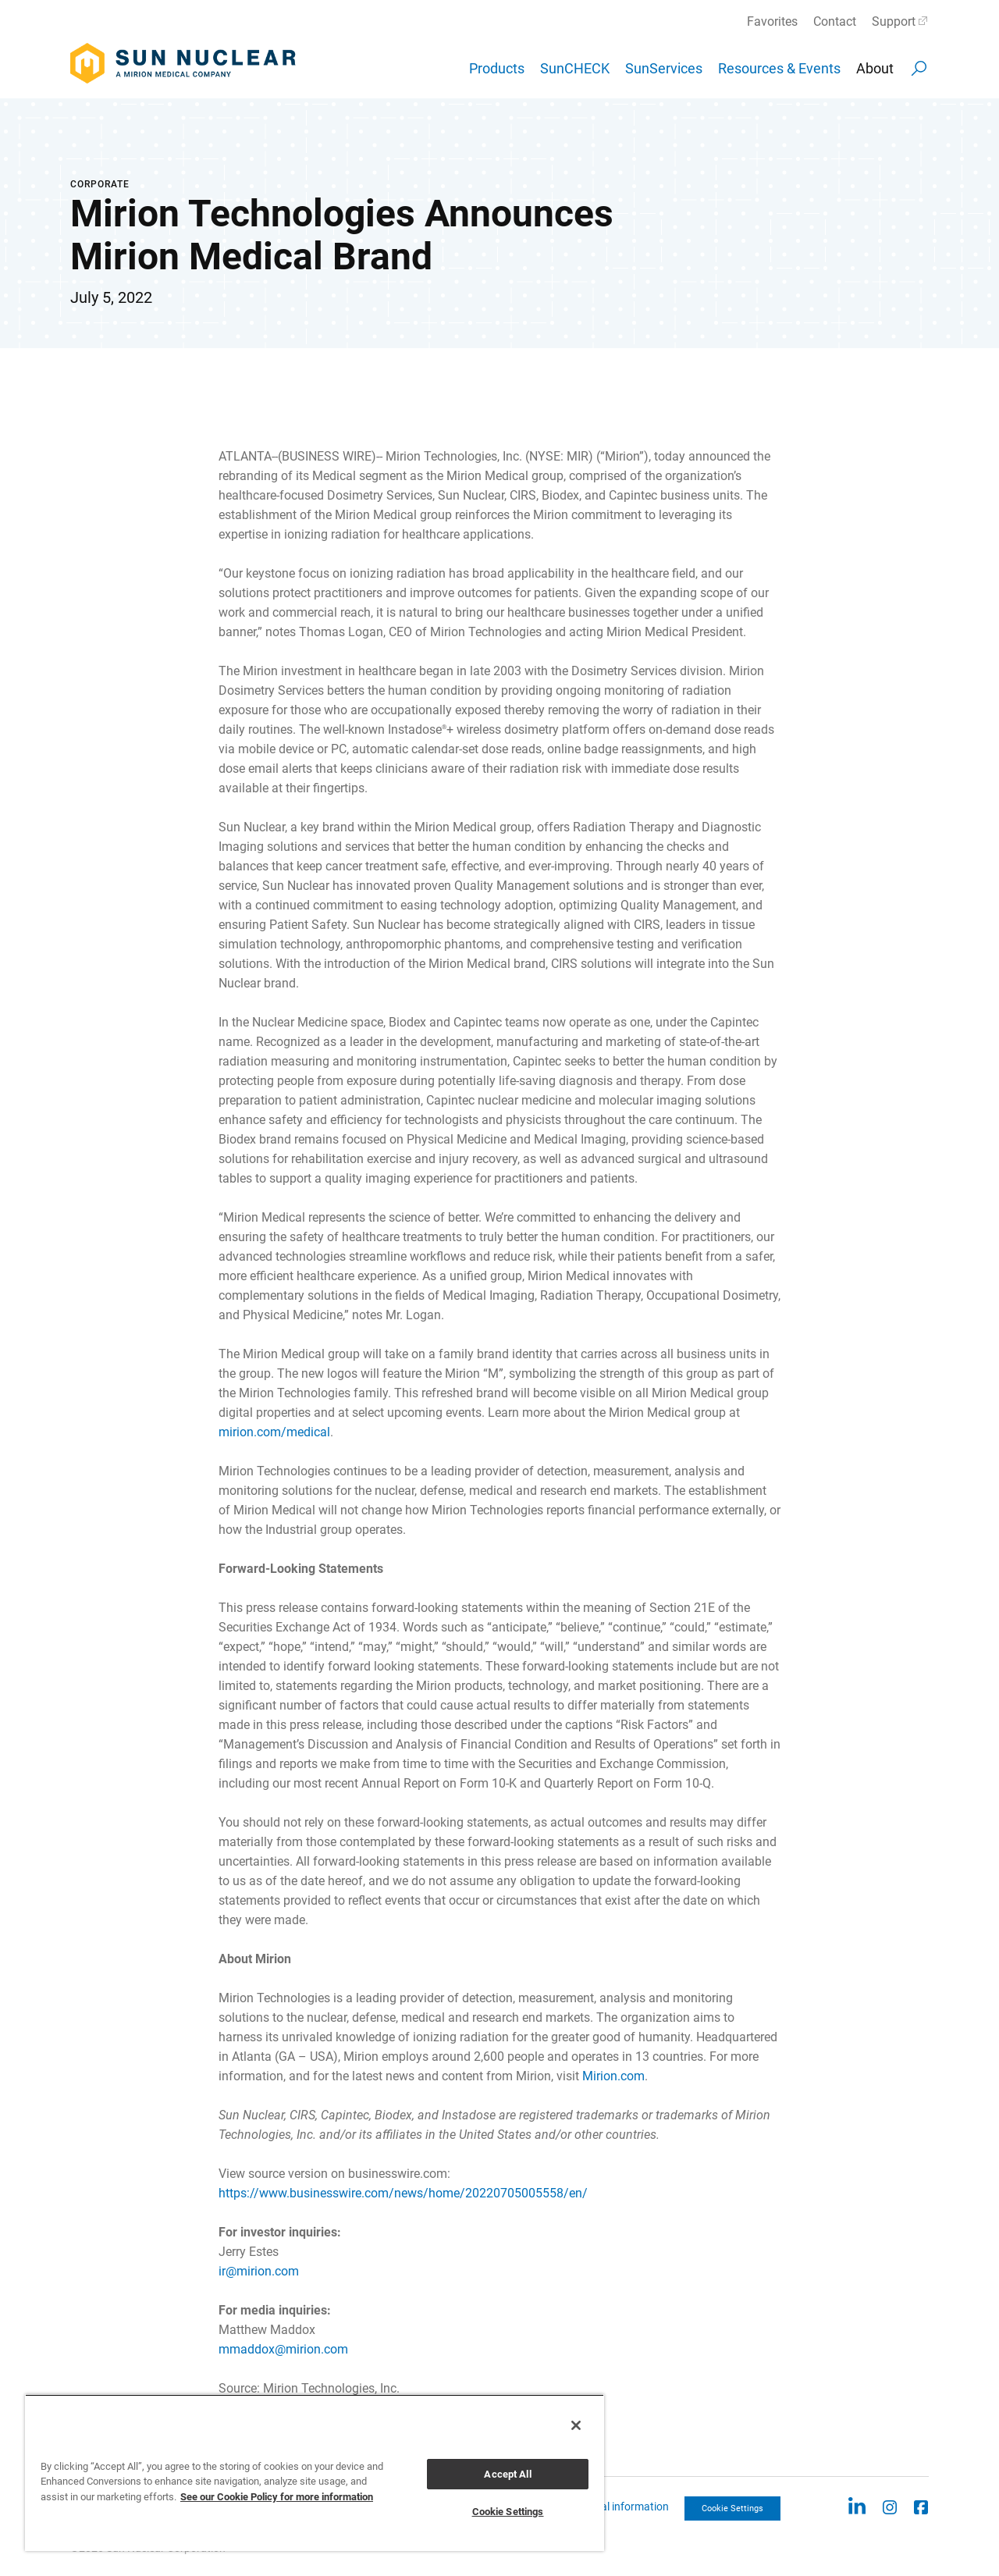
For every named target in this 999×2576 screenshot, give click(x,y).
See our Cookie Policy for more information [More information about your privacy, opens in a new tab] (276, 2497)
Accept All (507, 2474)
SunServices (663, 68)
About (875, 68)
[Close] (576, 2425)
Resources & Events (779, 68)
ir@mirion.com (259, 2271)
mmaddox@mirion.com (283, 2349)
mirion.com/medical (274, 1432)
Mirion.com (613, 2076)
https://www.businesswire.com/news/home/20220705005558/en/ (403, 2193)
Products (496, 68)
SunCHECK (575, 68)
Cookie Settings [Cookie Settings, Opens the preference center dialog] (508, 2511)
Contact (834, 21)
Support (893, 21)
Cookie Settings (732, 2508)
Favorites (772, 21)
